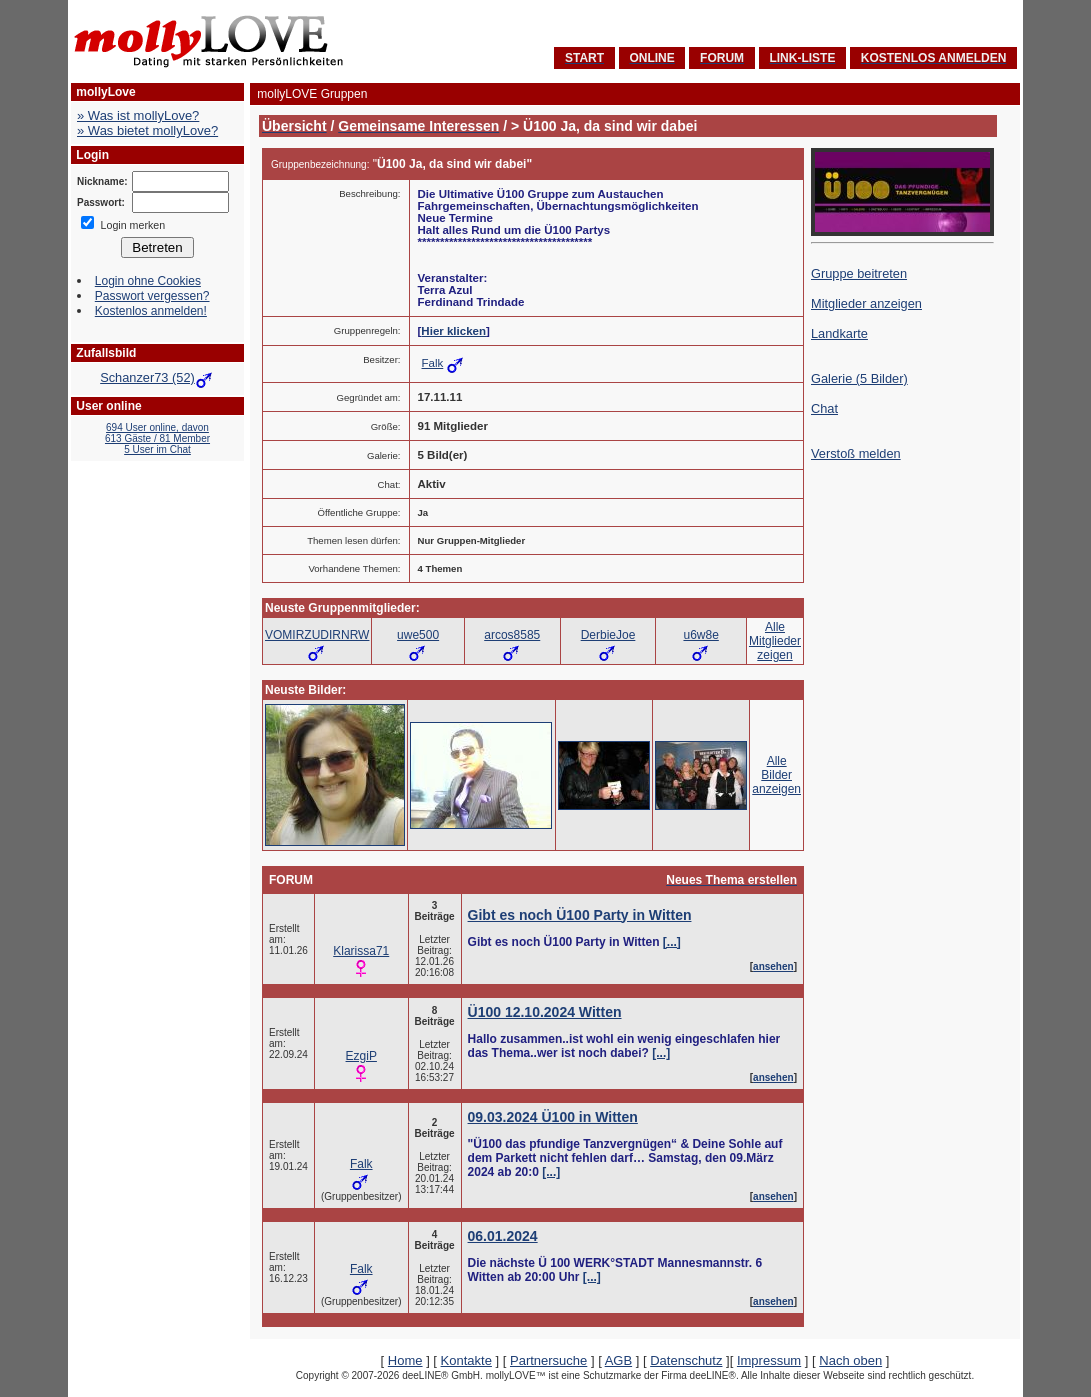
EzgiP (361, 1056)
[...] (672, 942)
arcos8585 (512, 635)
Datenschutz (686, 1360)
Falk (433, 363)
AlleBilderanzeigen (776, 775)
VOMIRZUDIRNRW (317, 635)
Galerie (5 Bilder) (859, 378)
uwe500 (418, 635)
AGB (618, 1360)
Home (405, 1360)
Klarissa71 (361, 951)
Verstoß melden (856, 453)
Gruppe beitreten (859, 273)
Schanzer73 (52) (157, 377)
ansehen (773, 966)
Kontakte (466, 1360)
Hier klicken (453, 331)
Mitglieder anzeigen (866, 303)
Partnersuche (548, 1360)
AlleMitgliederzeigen (775, 641)
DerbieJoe (608, 635)
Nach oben (850, 1360)
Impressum (769, 1360)
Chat (824, 408)
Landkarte (839, 333)
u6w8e (700, 635)
